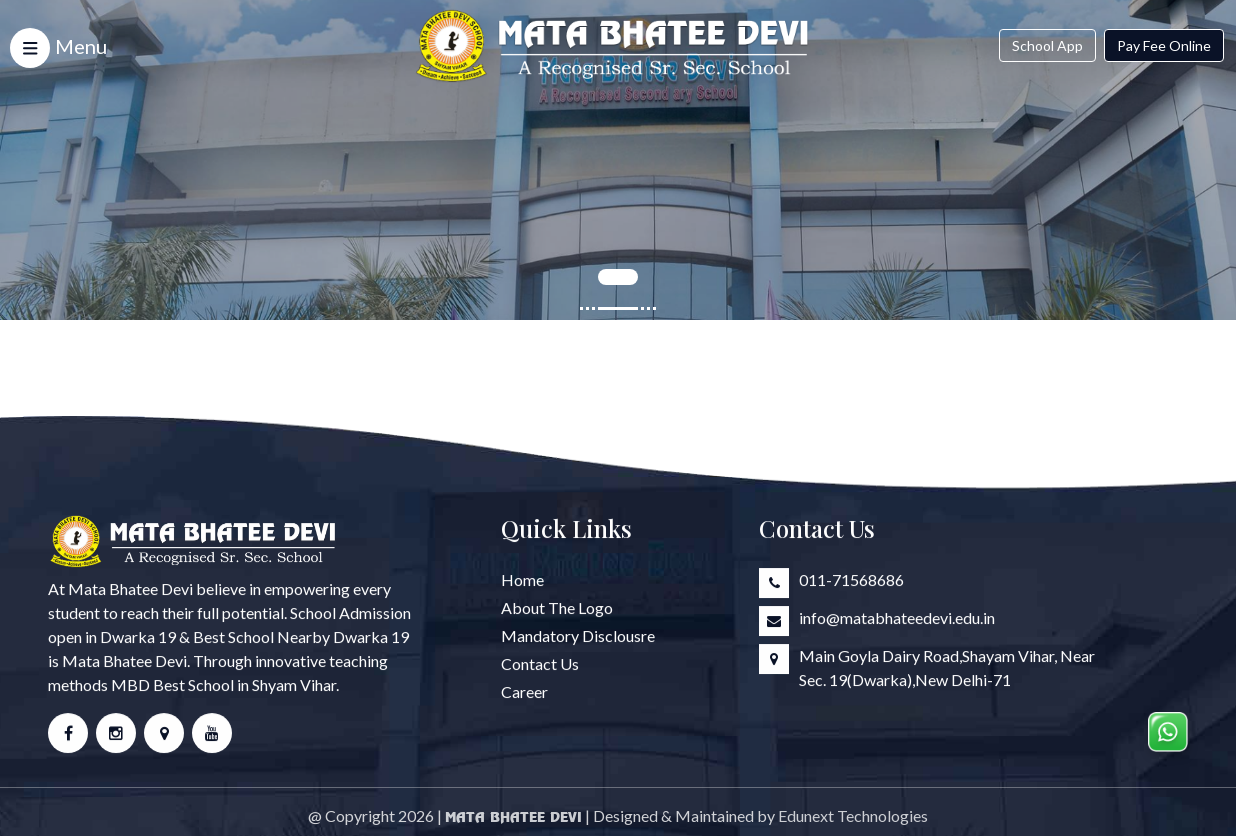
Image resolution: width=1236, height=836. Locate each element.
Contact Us (540, 664)
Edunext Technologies (853, 820)
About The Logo (557, 608)
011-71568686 (851, 580)
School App (1047, 45)
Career (524, 692)
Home (522, 580)
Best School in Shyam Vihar (244, 685)
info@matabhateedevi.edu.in (897, 618)
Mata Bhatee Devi (513, 822)
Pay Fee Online (1164, 45)
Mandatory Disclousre (578, 636)
